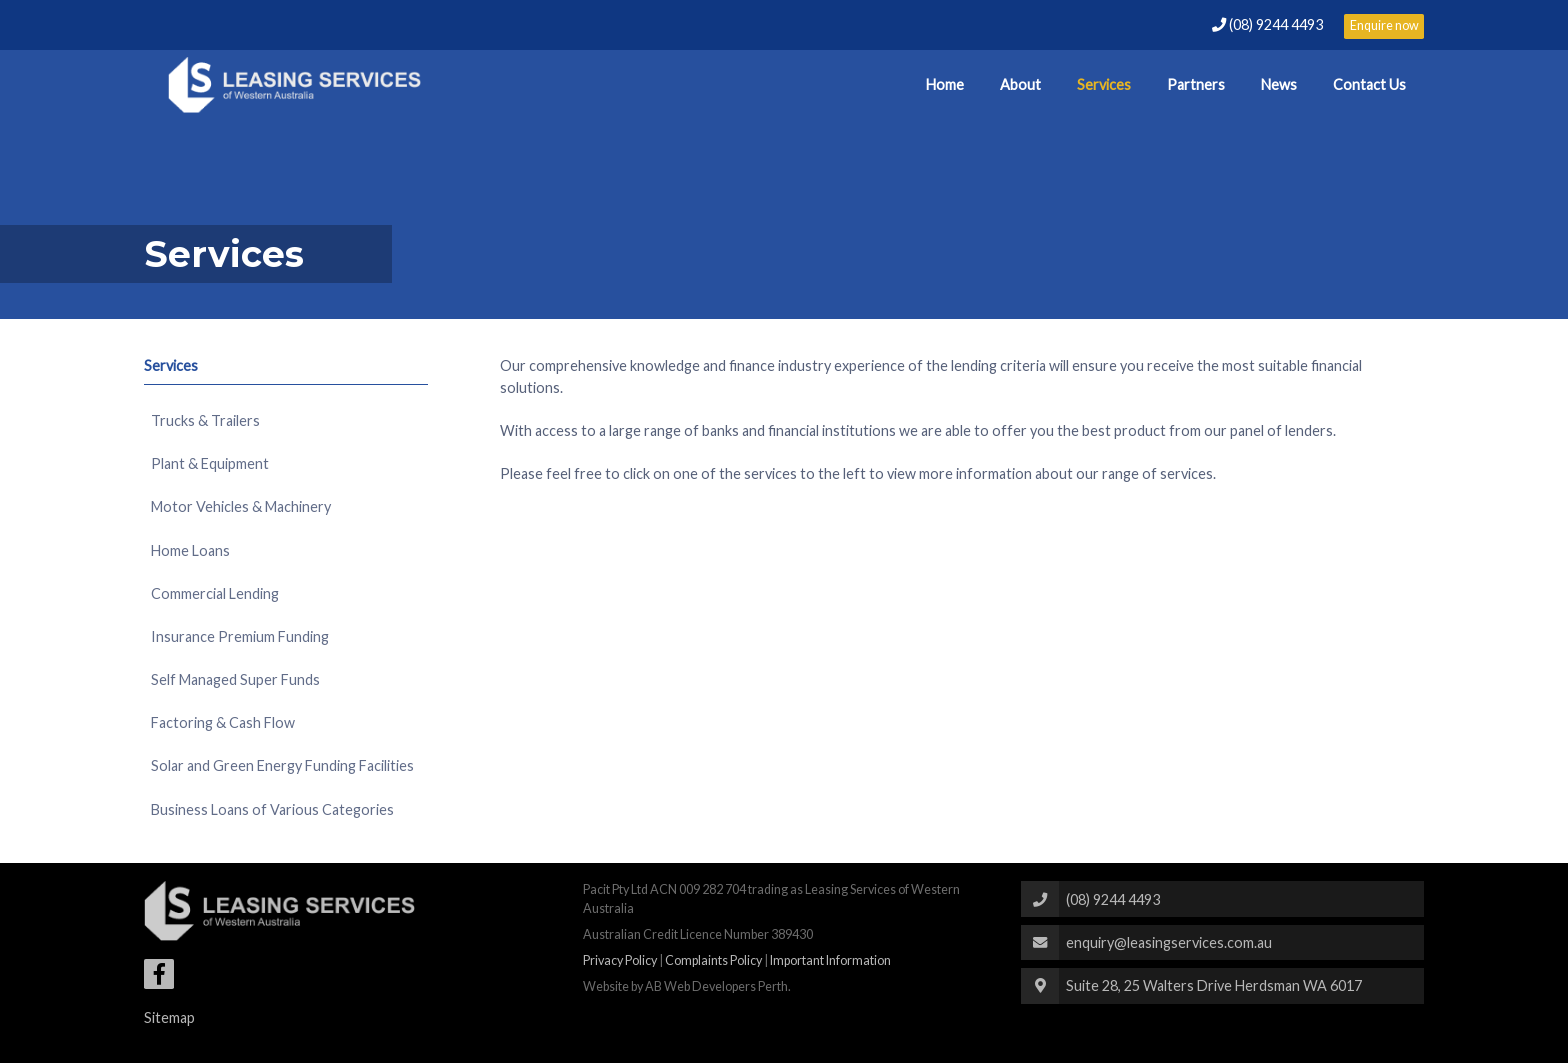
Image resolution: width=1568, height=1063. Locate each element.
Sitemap (169, 1017)
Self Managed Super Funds (235, 679)
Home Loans (190, 550)
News (1279, 84)
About (1020, 84)
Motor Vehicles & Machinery (241, 506)
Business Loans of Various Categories (272, 809)
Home (945, 84)
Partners (1196, 84)
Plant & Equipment (210, 463)
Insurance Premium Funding (240, 636)
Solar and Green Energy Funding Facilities (282, 765)
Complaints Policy (713, 960)
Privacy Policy (620, 960)
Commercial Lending (215, 593)
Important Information (830, 960)
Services (1104, 84)
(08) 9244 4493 (1269, 24)
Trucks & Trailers (205, 420)
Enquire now (1384, 25)
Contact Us (1369, 84)
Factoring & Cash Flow (223, 722)
